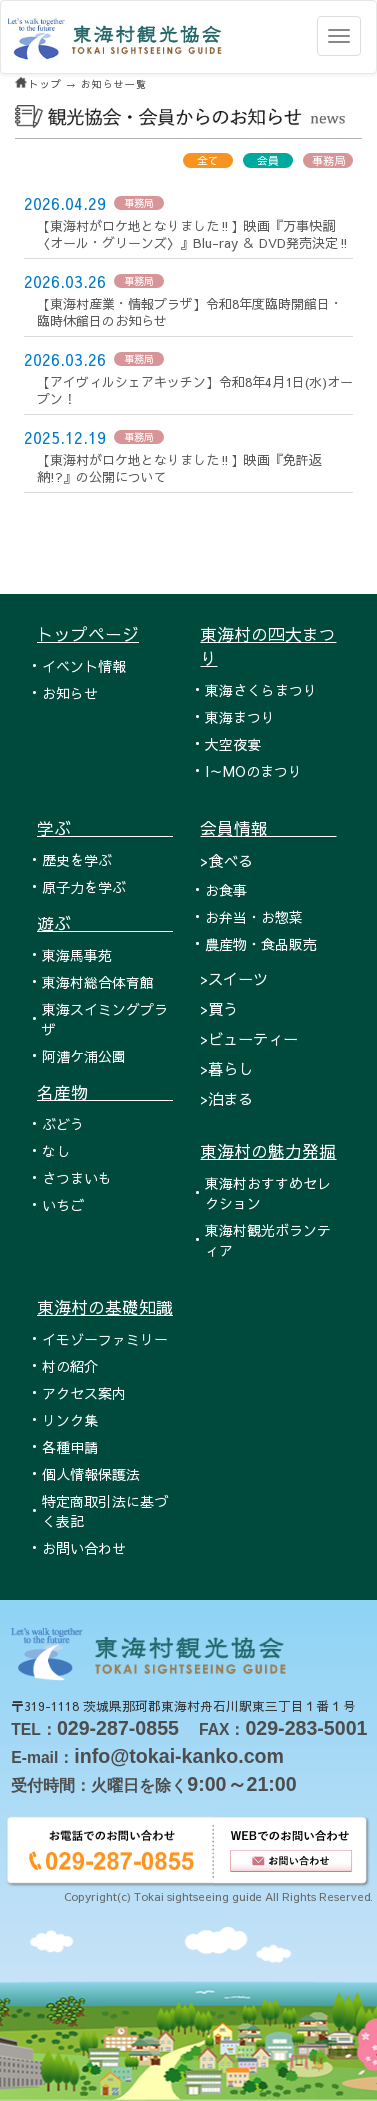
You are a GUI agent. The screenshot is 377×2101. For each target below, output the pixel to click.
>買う (219, 1008)
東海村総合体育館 (98, 982)
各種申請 (70, 1447)
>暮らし (226, 1068)
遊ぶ (105, 923)
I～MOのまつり (253, 771)
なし (56, 1151)
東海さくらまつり (261, 690)
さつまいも (77, 1178)
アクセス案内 (84, 1393)
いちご (63, 1205)
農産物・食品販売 (261, 944)
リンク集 (70, 1420)
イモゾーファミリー (105, 1339)
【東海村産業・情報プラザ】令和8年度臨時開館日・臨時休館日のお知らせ (190, 312)
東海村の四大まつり (268, 646)
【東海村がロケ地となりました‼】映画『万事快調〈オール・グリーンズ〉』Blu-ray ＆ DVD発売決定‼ (193, 234)
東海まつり (240, 717)
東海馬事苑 (77, 955)
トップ (45, 84)
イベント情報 (84, 666)
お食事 (226, 890)
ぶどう (63, 1124)
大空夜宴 (233, 744)
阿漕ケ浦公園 (84, 1056)
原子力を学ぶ (84, 887)
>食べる (226, 860)
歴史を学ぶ (77, 860)
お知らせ (70, 693)
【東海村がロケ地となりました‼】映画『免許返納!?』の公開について (179, 468)
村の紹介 (70, 1366)
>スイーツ (234, 978)
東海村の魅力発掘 (268, 1151)
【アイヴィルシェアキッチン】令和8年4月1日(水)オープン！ (195, 390)
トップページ (88, 634)
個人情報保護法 (91, 1474)
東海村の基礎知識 (105, 1307)
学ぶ (105, 828)
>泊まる (226, 1098)
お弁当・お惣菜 (254, 917)
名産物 (105, 1092)
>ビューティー (249, 1038)
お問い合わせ (84, 1548)
